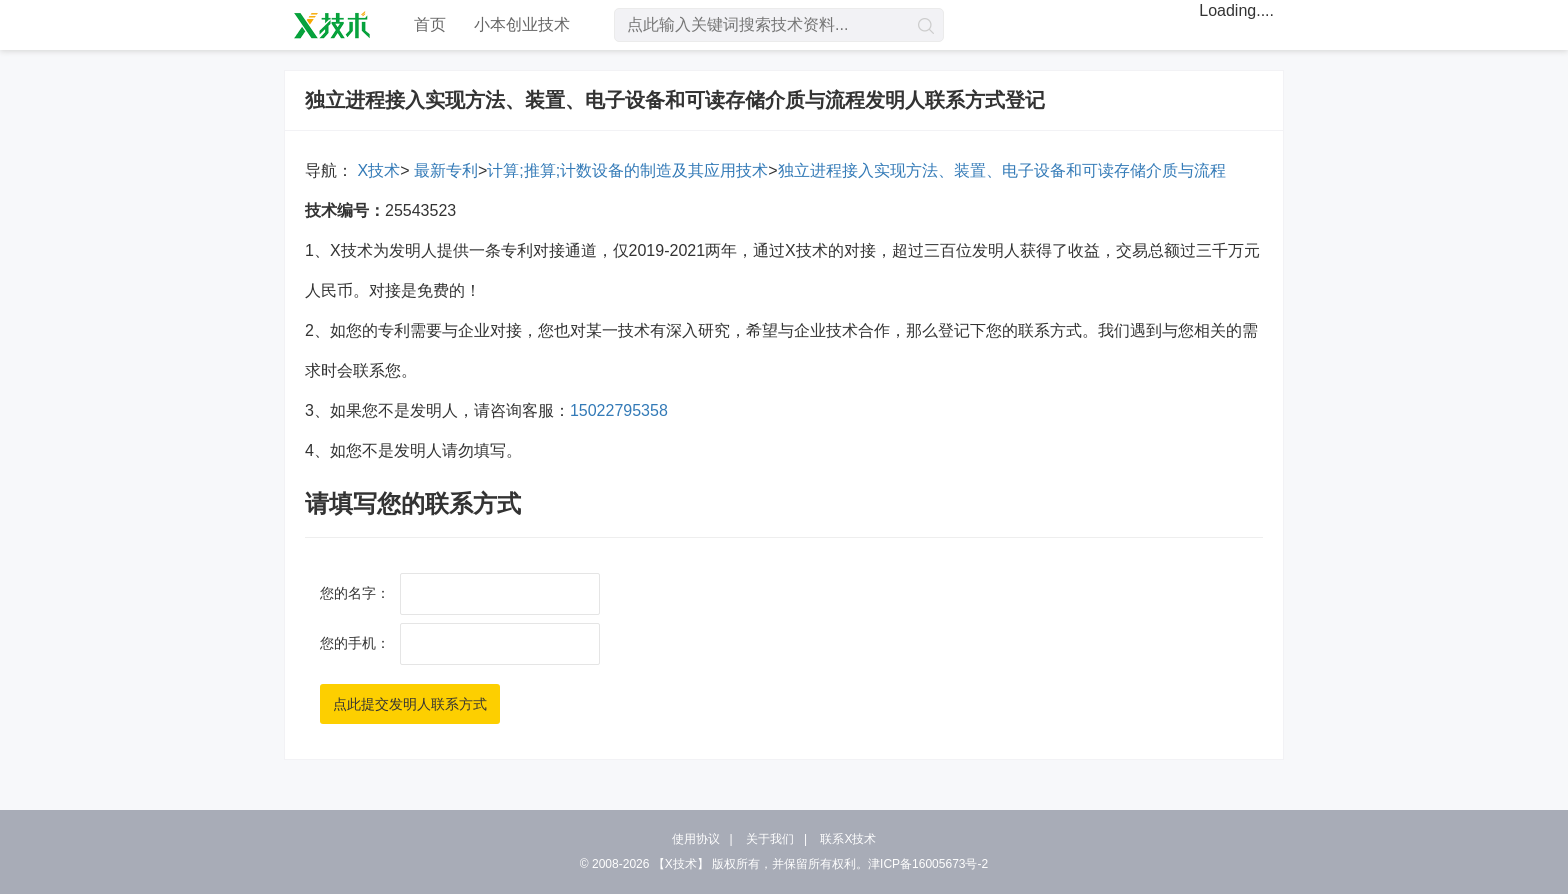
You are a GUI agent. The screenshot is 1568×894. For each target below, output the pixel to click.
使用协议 (696, 839)
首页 (430, 24)
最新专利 (443, 170)
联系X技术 (848, 839)
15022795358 (619, 410)
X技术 (376, 170)
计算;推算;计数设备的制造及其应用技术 (627, 170)
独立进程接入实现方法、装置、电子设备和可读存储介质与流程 (1002, 170)
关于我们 (770, 839)
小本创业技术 (522, 24)
